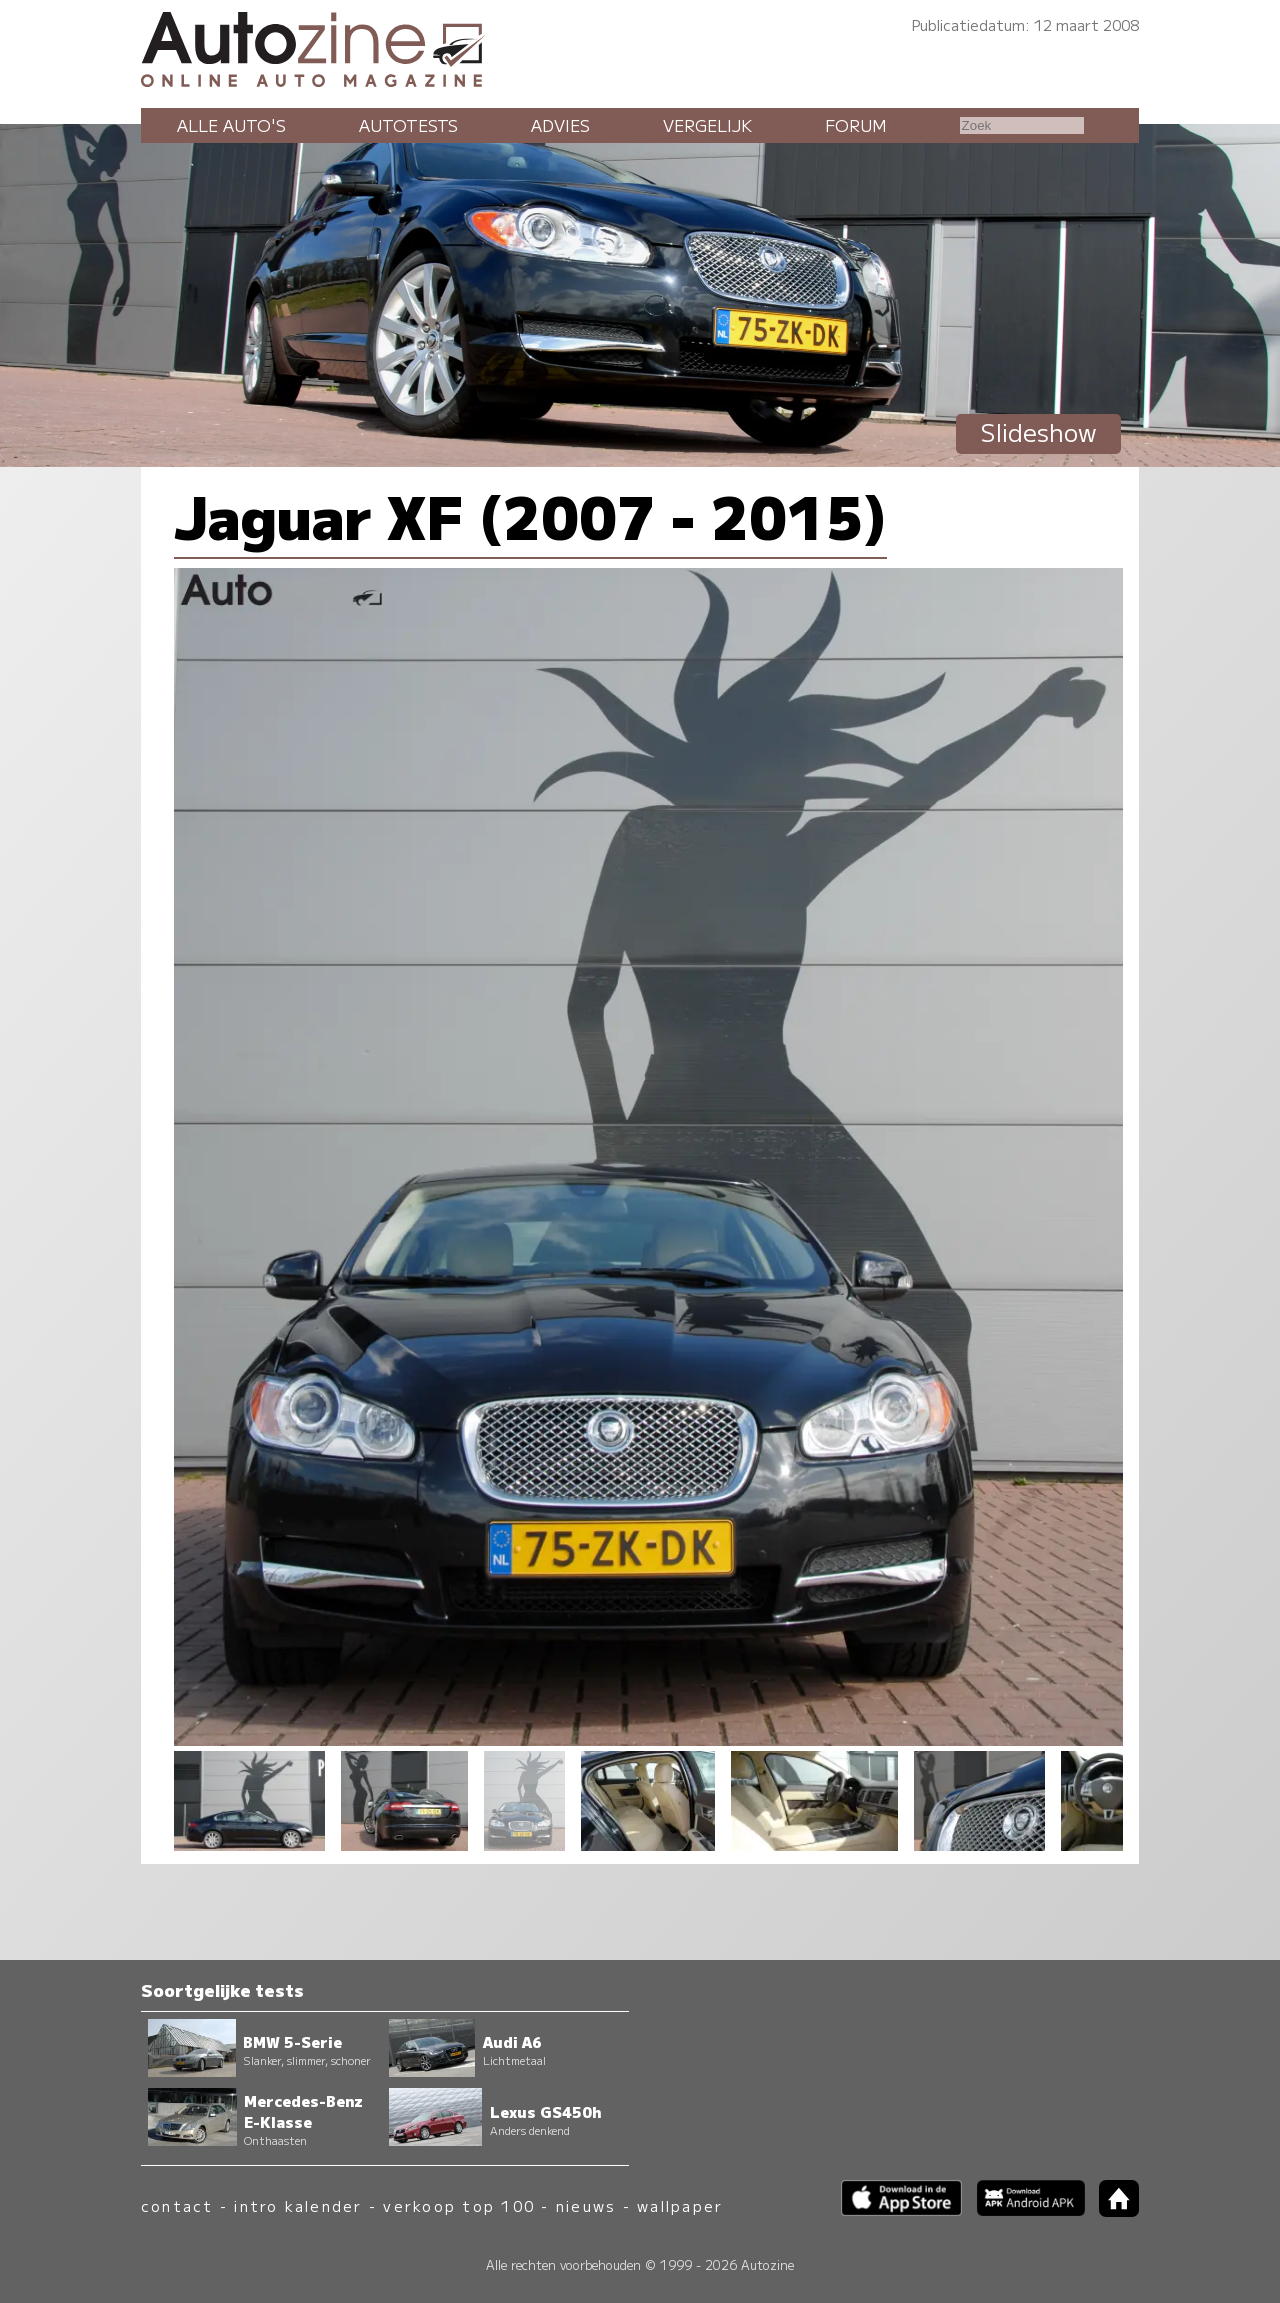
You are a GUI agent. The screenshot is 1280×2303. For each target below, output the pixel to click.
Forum (856, 125)
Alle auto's (231, 125)
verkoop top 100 (459, 2205)
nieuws (586, 2205)
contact (177, 2205)
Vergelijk (707, 125)
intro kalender (298, 2205)
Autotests (408, 125)
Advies (560, 125)
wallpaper (680, 2205)
